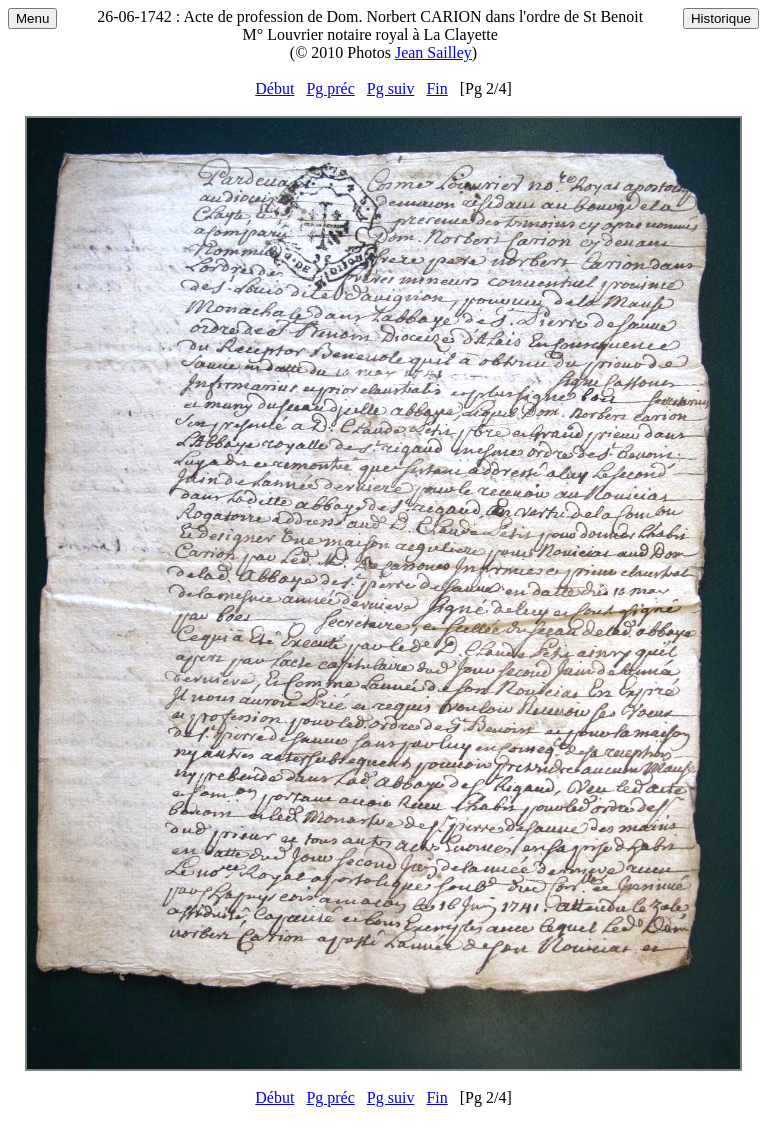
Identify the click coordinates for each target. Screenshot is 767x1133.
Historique (721, 18)
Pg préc (330, 88)
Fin (436, 88)
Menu (32, 18)
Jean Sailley (433, 52)
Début (274, 88)
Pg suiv (391, 88)
